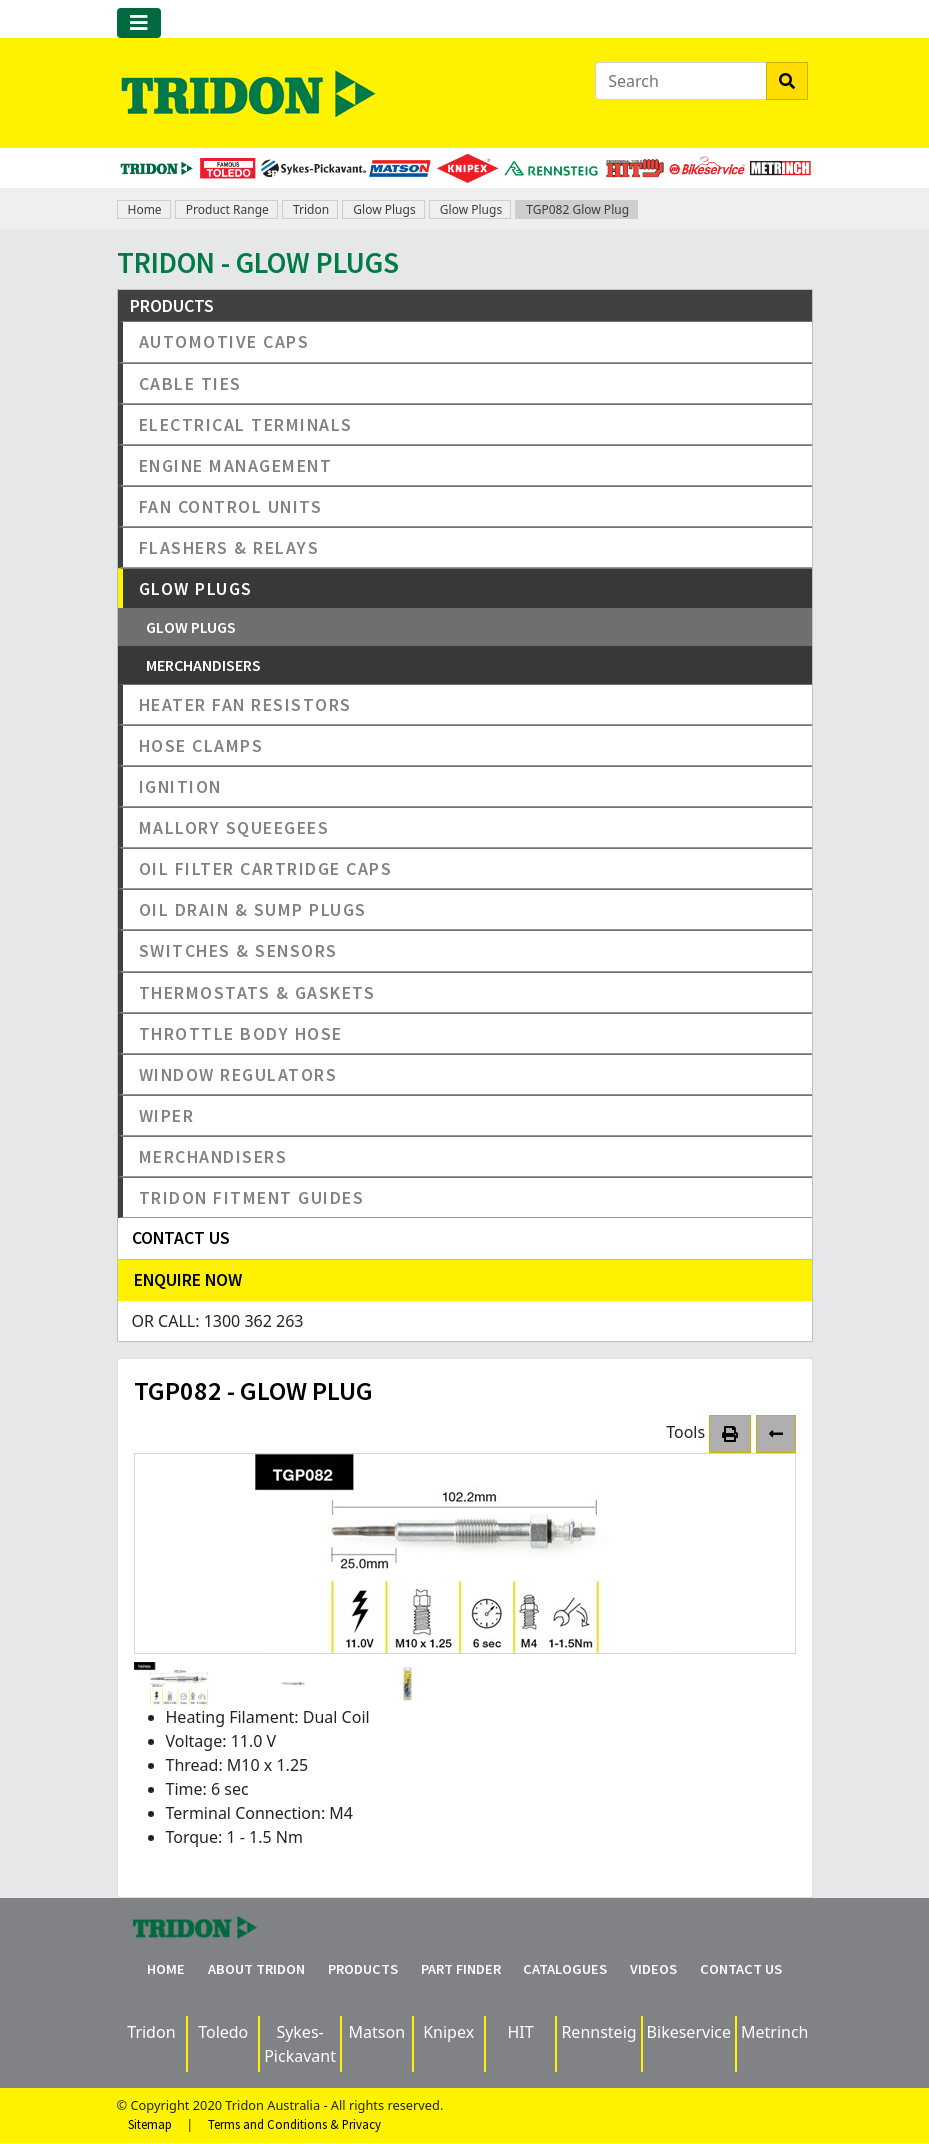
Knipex (448, 2032)
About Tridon (256, 1969)
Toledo (223, 2032)
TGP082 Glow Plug (577, 209)
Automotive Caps (224, 341)
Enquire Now (188, 1279)
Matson (377, 2032)
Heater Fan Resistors (245, 704)
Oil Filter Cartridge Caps (266, 868)
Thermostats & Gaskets (257, 992)
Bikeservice (689, 2032)
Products (363, 1969)
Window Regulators (238, 1074)
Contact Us (741, 1969)
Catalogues (565, 1969)
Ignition (180, 786)
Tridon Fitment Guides (252, 1197)
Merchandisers (203, 665)
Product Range (227, 209)
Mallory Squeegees (234, 827)
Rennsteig (598, 2032)
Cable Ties (190, 383)
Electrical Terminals (246, 424)
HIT (520, 2032)
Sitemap (150, 2124)
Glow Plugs (384, 209)
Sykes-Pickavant (300, 2044)
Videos (653, 1969)
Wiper (167, 1115)
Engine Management (236, 465)
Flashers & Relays (229, 547)
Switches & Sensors (238, 950)
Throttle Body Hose (241, 1033)
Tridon (311, 209)
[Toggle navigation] (139, 23)
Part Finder (461, 1969)
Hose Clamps (201, 745)
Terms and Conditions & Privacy (294, 2124)
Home (145, 209)
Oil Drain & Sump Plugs (253, 909)
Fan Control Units (231, 506)
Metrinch (775, 2032)
